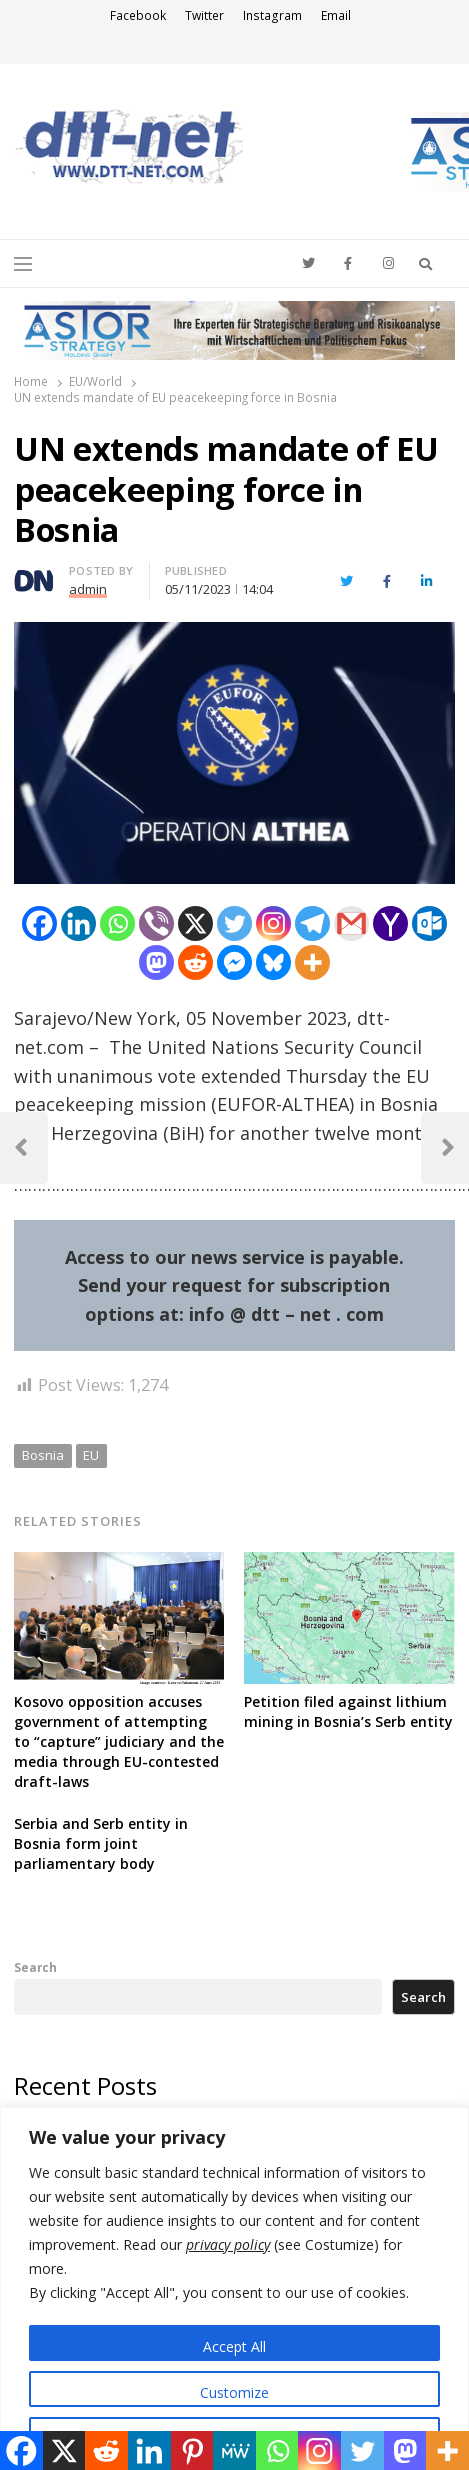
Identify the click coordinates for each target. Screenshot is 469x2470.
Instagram (272, 15)
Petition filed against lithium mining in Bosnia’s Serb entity (348, 1711)
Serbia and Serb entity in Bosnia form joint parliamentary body (101, 1843)
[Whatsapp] (117, 923)
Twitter (204, 15)
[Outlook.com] (429, 923)
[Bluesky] (273, 962)
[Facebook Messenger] (234, 962)
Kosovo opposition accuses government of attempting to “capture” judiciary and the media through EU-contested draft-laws (119, 1741)
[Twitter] (234, 923)
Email (336, 15)
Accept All (234, 2346)
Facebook (138, 15)
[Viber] (156, 923)
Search (35, 1967)
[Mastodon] (156, 962)
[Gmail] (351, 923)
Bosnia (43, 1455)
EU (91, 1455)
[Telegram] (312, 923)
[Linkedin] (78, 923)
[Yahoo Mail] (390, 923)
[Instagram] (273, 923)
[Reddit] (195, 962)
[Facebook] (39, 923)
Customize (234, 2392)
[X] (195, 923)
